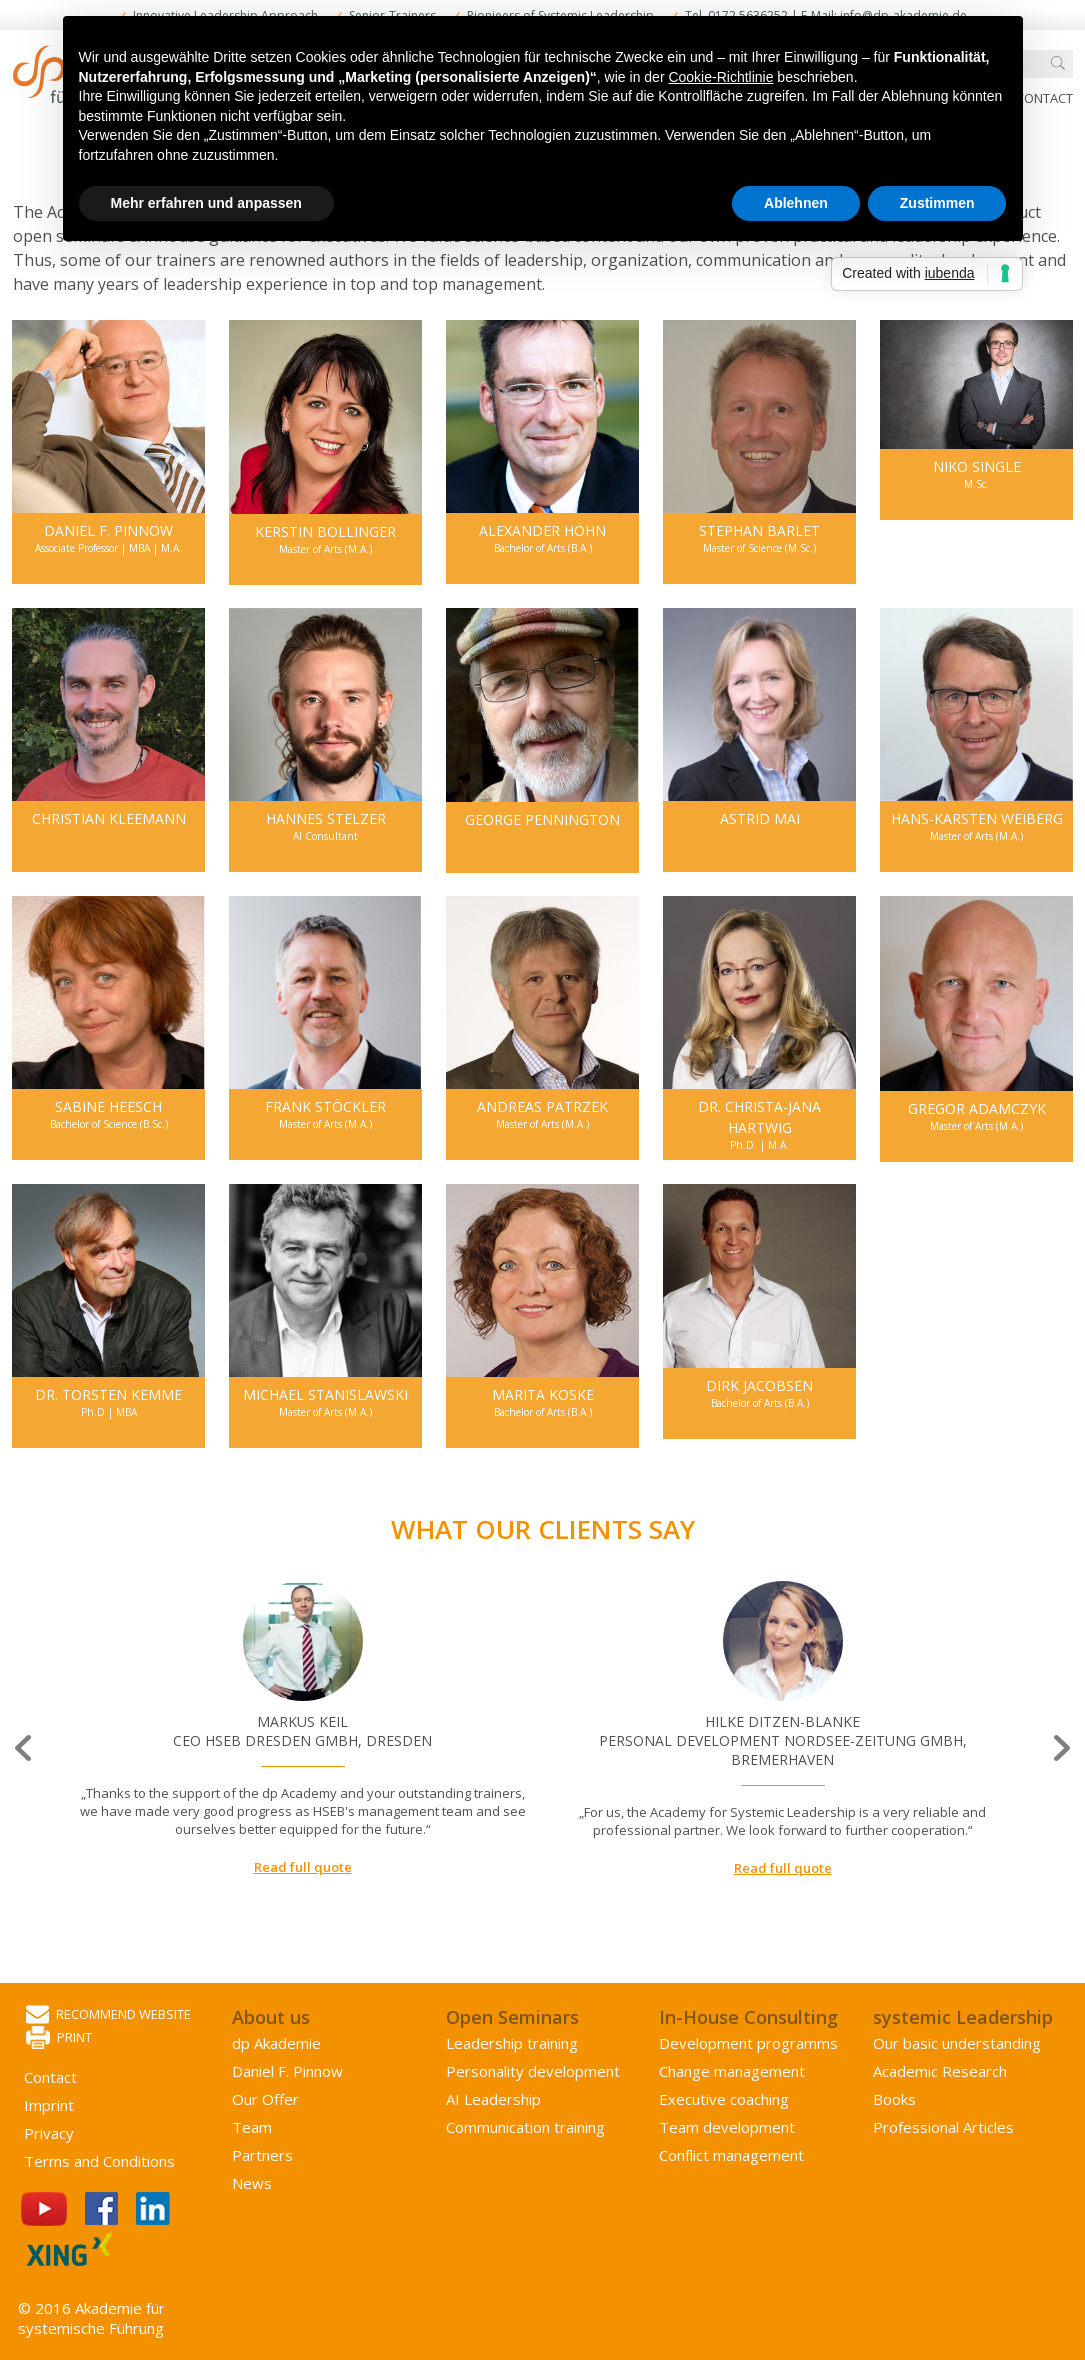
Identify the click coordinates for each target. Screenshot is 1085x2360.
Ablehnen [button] (796, 203)
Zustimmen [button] (937, 203)
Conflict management (731, 2155)
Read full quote (303, 1867)
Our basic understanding (957, 2043)
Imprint (49, 2105)
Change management (732, 2071)
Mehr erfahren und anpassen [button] (206, 203)
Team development (727, 2127)
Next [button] (1060, 1748)
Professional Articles (943, 2127)
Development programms (748, 2043)
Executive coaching (724, 2099)
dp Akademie (276, 2043)
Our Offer (265, 2099)
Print (59, 2038)
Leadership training (512, 2043)
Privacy (49, 2133)
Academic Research (940, 2071)
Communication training (525, 2127)
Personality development (533, 2071)
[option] (303, 1729)
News (252, 2183)
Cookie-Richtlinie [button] (720, 77)
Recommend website (108, 2015)
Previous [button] (24, 1748)
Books (894, 2099)
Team (252, 2127)
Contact (1044, 98)
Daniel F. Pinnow (287, 2071)
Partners (262, 2155)
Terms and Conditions (99, 2161)
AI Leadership (493, 2099)
